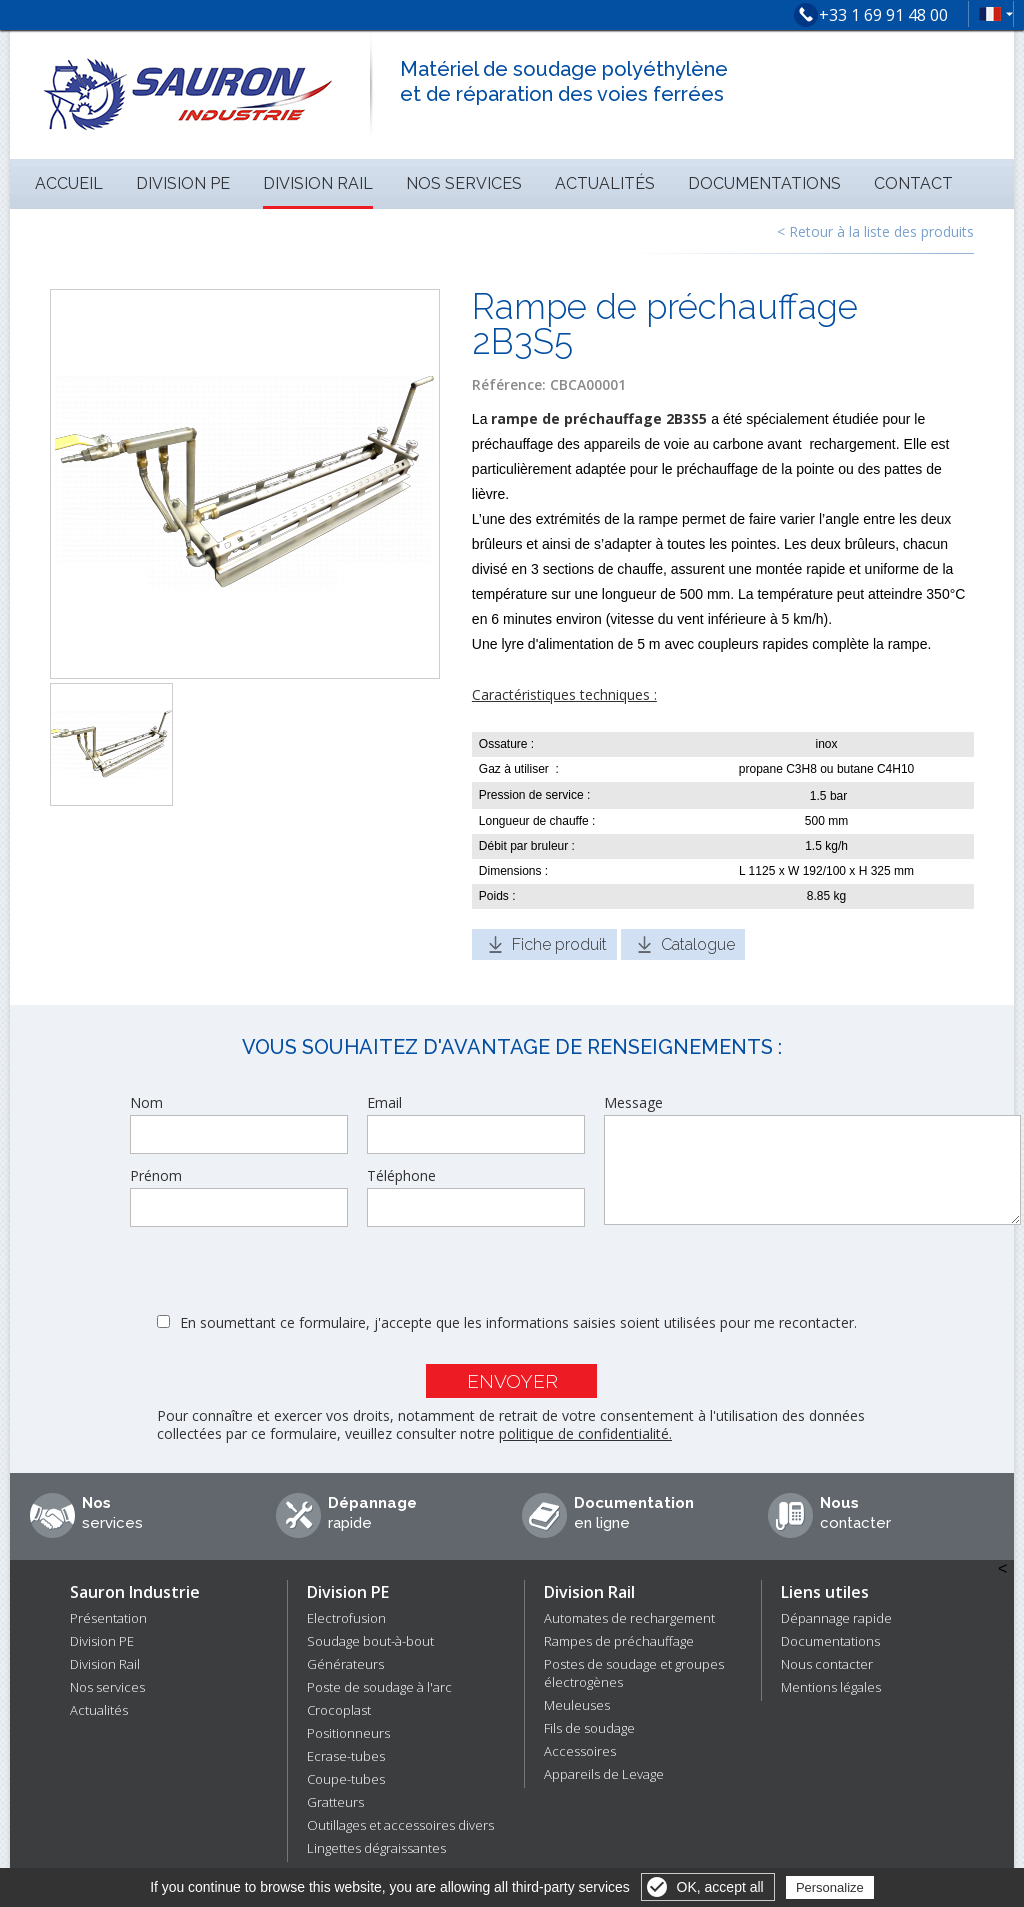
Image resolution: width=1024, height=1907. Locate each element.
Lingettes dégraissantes (376, 1848)
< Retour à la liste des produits (875, 231)
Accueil (69, 183)
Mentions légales (831, 1687)
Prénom (156, 1175)
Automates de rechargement (629, 1618)
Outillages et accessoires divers (400, 1825)
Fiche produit (559, 944)
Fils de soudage (589, 1728)
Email (384, 1102)
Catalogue (698, 944)
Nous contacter (827, 1664)
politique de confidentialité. (585, 1433)
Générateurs (345, 1664)
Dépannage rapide (836, 1618)
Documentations (764, 183)
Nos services (464, 183)
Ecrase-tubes (346, 1756)
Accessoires (580, 1751)
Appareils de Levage (604, 1774)
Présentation (108, 1618)
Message (633, 1102)
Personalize (830, 1887)
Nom (146, 1102)
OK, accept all (720, 1887)
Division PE (183, 183)
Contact (913, 183)
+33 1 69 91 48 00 (883, 15)
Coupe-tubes (346, 1779)
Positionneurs (348, 1733)
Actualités (605, 183)
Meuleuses (577, 1705)
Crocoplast (339, 1710)
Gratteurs (335, 1802)
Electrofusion (346, 1618)
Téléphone (401, 1175)
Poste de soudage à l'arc (379, 1687)
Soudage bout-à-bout (370, 1641)
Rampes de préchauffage (619, 1641)
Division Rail (318, 183)
